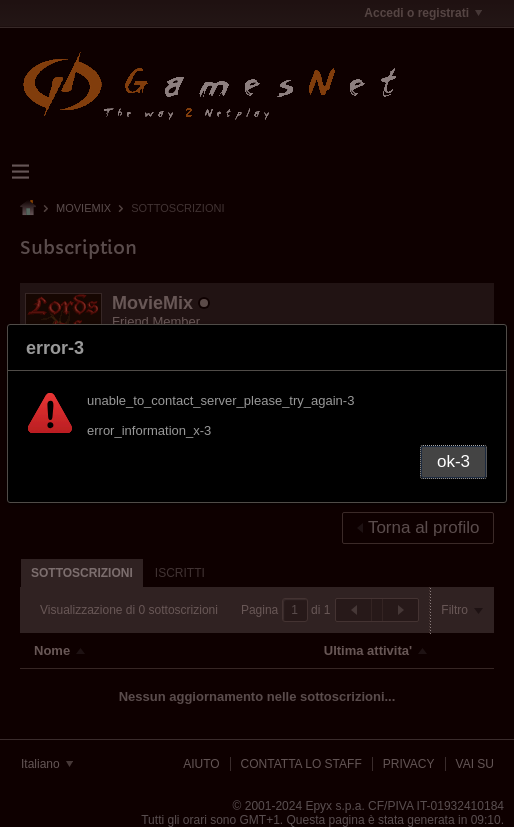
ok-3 (453, 461)
